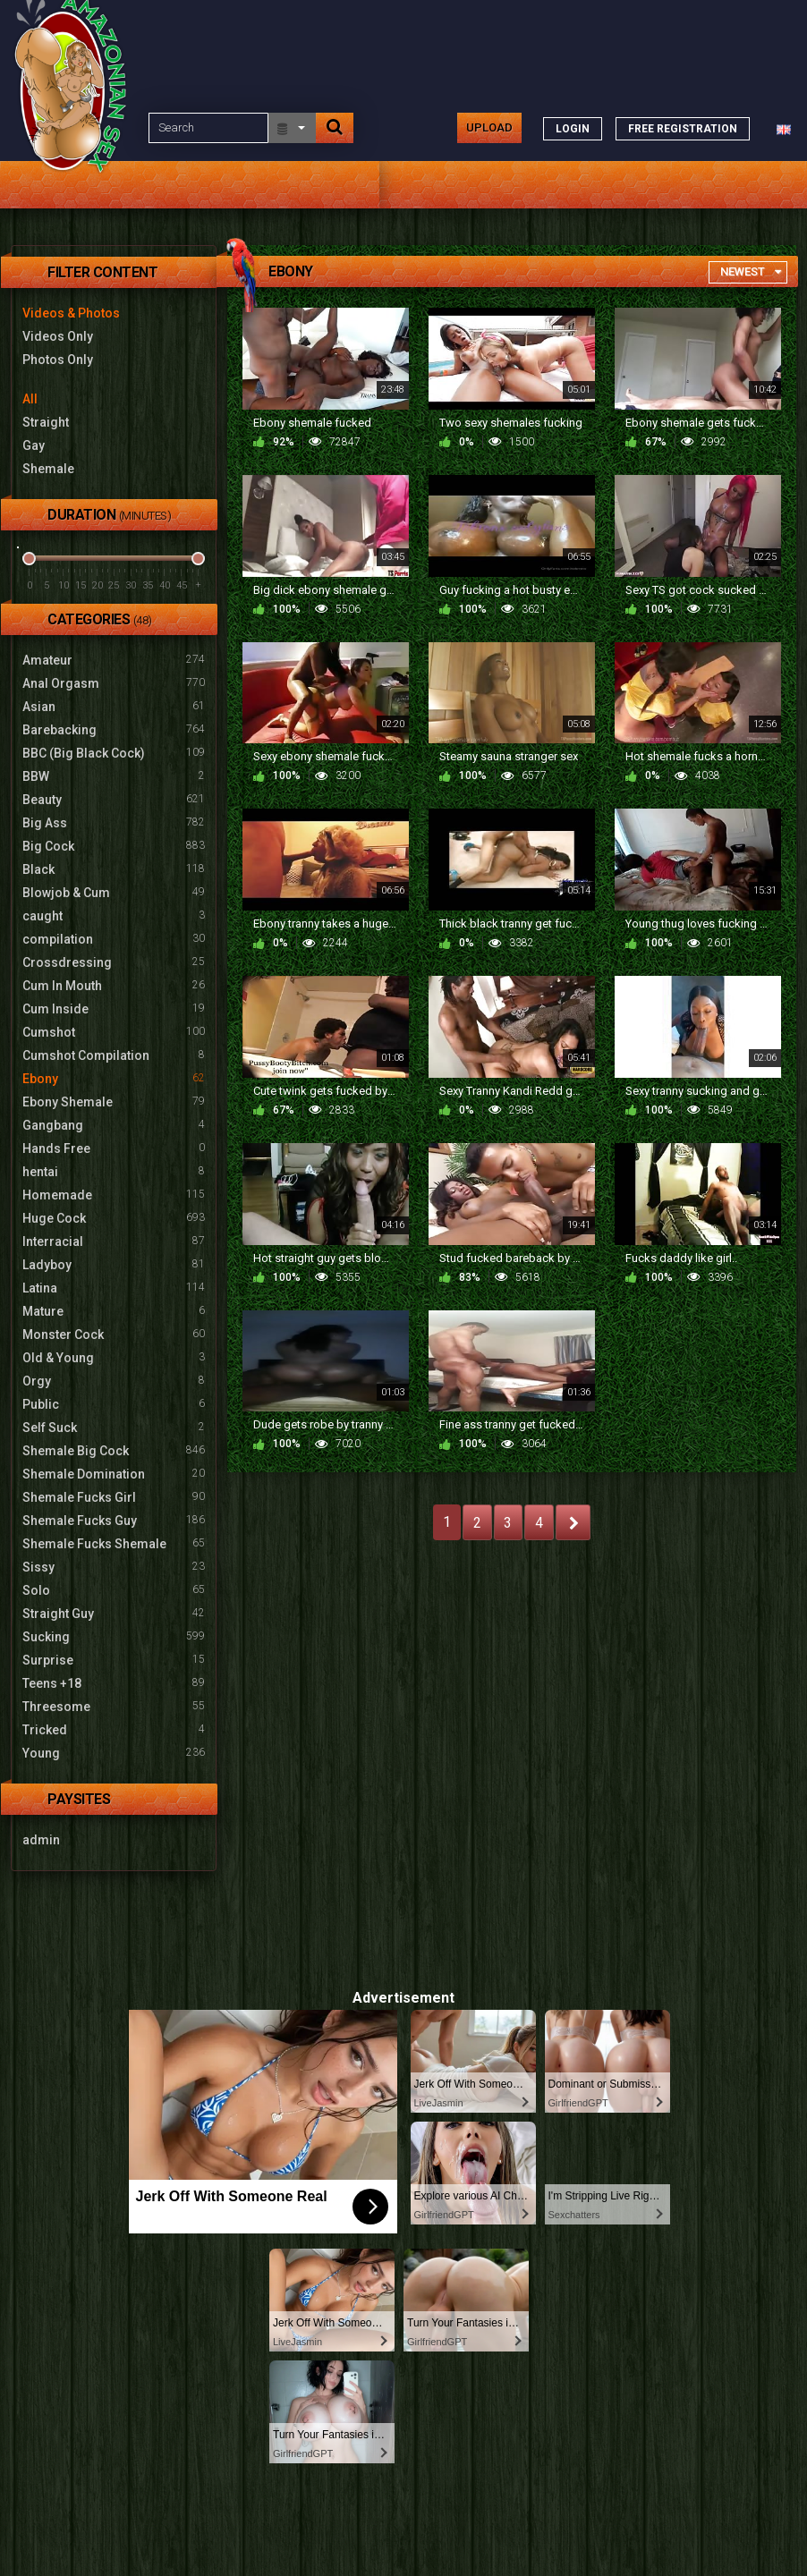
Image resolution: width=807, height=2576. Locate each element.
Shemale (48, 469)
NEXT (573, 1522)
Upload (489, 127)
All (30, 399)
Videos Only (57, 336)
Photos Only (57, 359)
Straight (45, 422)
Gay (33, 445)
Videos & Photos (71, 313)
